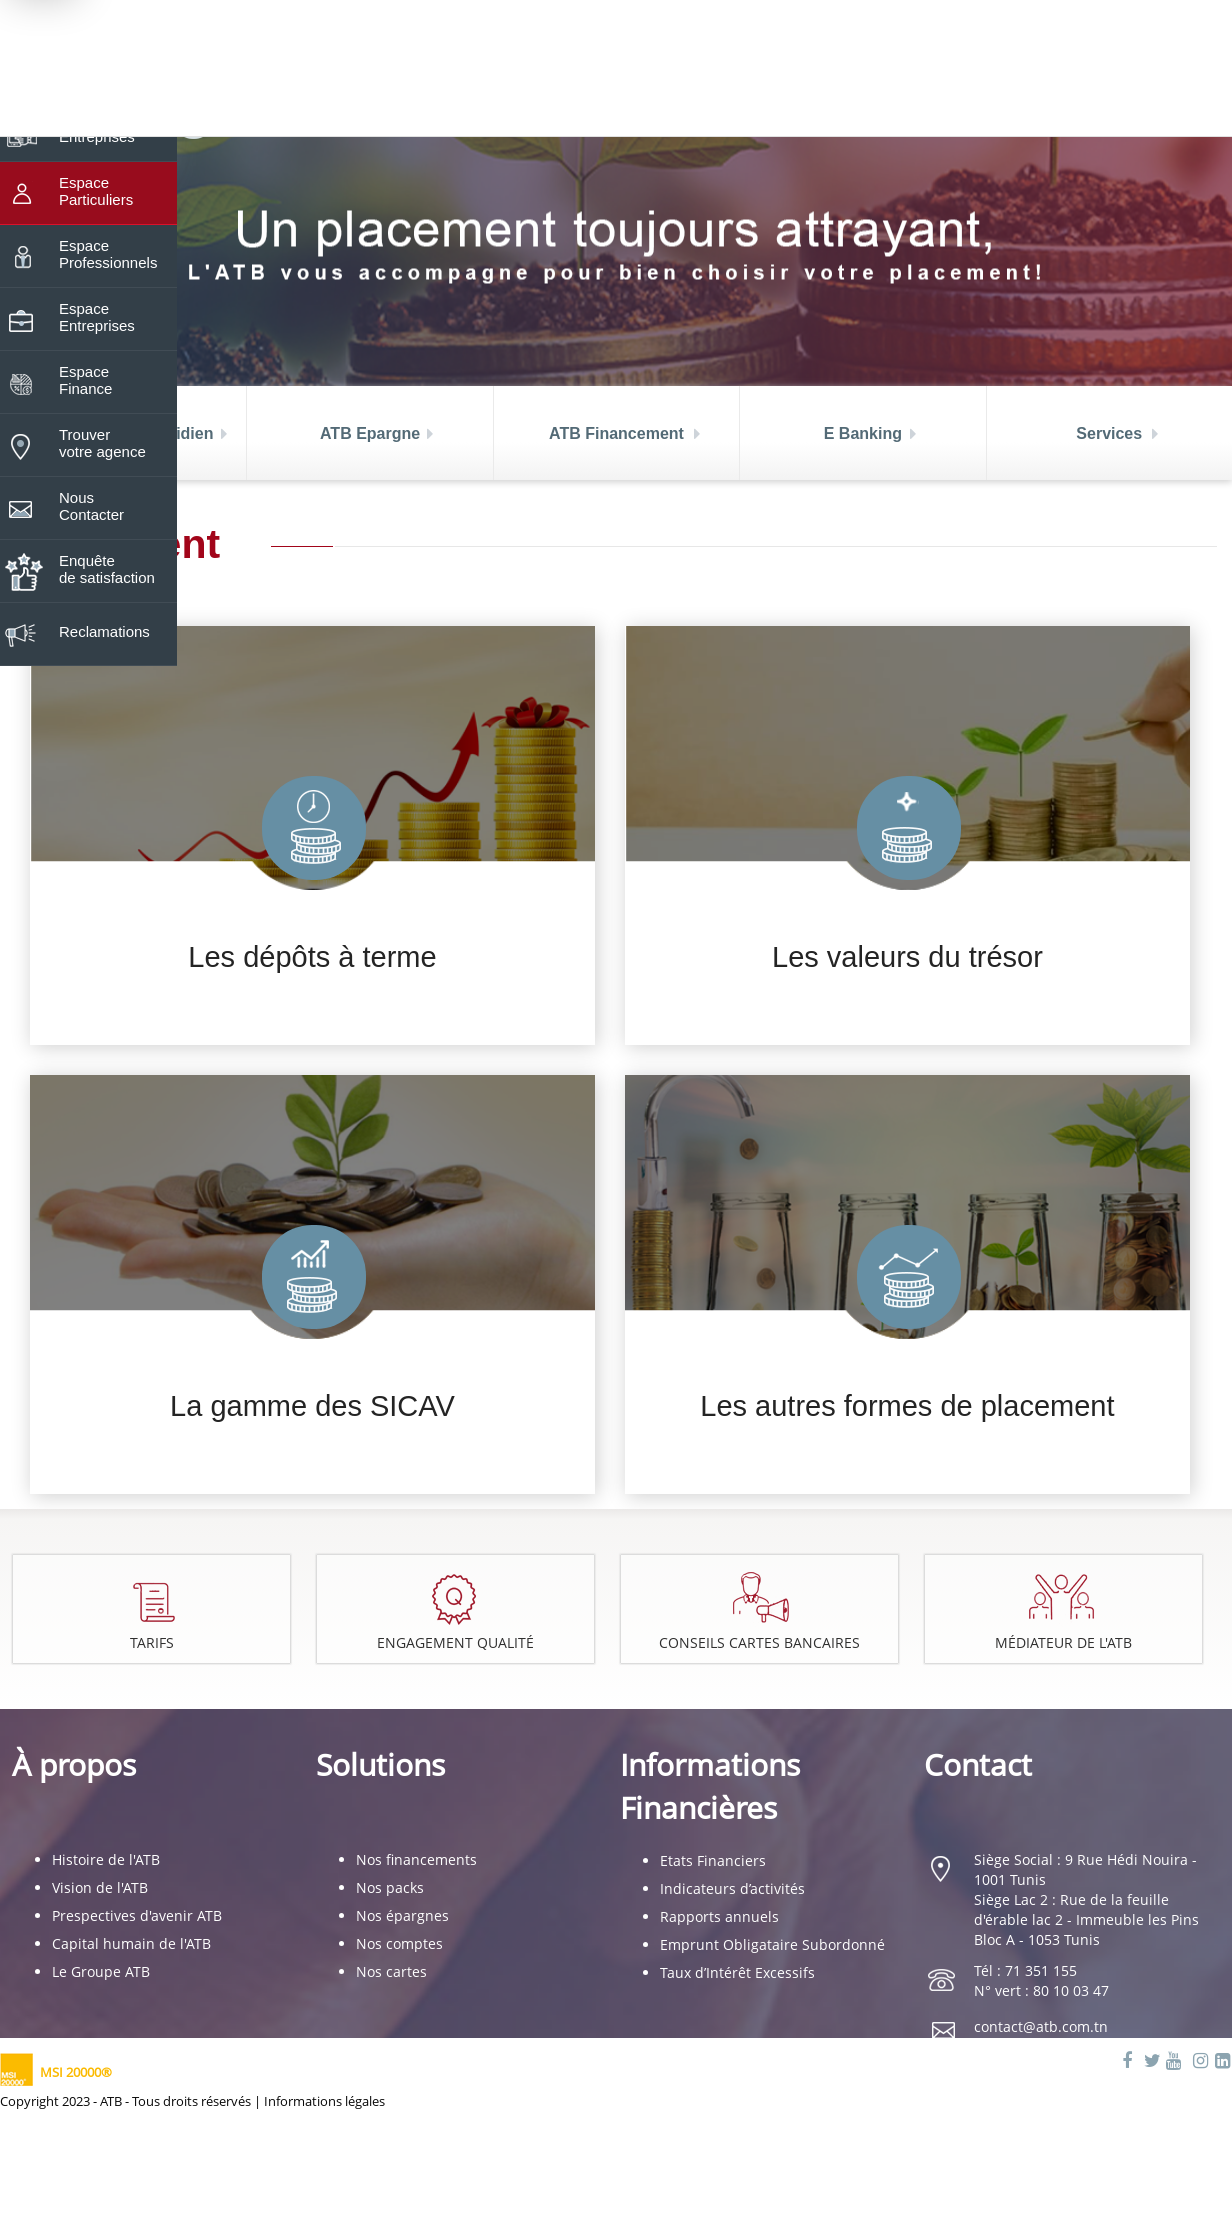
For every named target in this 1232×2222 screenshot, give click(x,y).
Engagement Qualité (457, 1642)
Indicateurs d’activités (732, 1888)
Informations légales (324, 2101)
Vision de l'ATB (100, 1887)
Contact (978, 1764)
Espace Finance (85, 371)
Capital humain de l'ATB (131, 1943)
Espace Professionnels (108, 245)
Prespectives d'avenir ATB (137, 1915)
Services (1109, 433)
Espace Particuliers (96, 182)
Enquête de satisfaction (107, 560)
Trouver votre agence (102, 434)
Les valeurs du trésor (907, 957)
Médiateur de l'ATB (1064, 1642)
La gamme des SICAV (312, 1406)
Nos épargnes (402, 1915)
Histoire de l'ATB (106, 1859)
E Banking (863, 433)
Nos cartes (391, 1971)
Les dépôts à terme (312, 957)
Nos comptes (399, 1943)
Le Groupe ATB (101, 1971)
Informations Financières (710, 1786)
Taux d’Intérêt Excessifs (737, 1972)
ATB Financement (616, 433)
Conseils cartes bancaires (761, 1642)
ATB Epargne (370, 433)
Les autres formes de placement (907, 1406)
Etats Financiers (713, 1860)
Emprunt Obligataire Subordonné (772, 1944)
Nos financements (416, 1859)
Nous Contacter (91, 497)
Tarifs (152, 1642)
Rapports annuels (719, 1916)
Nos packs (390, 1887)
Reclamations (104, 622)
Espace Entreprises (97, 308)
